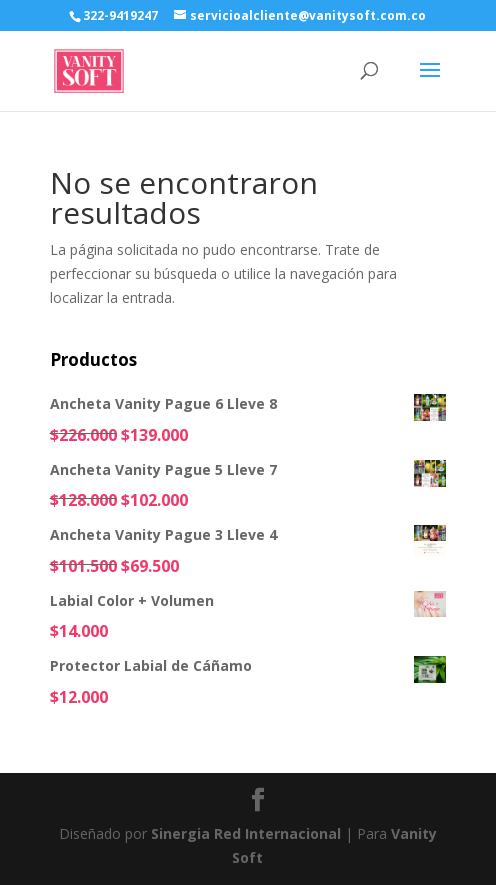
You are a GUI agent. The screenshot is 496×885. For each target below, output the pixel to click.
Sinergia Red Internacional (246, 833)
